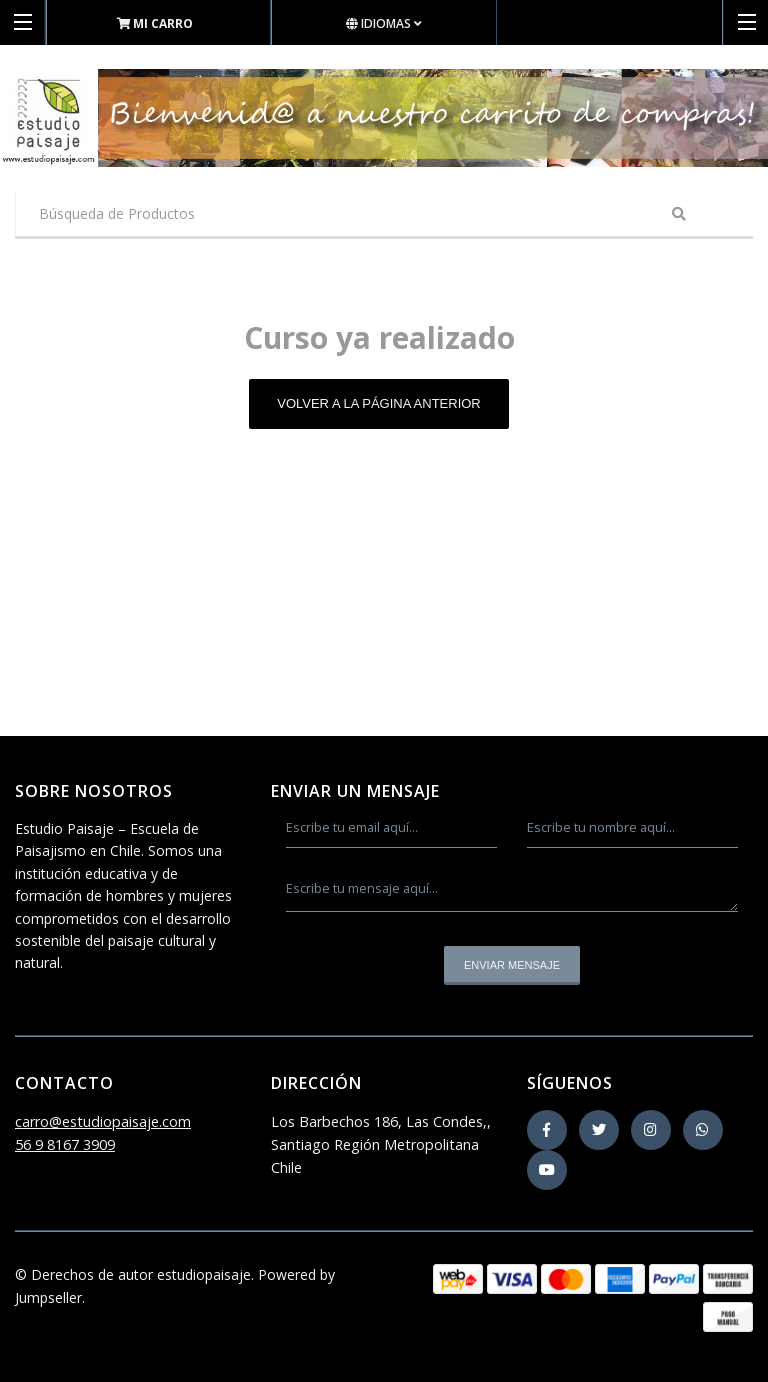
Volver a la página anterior (379, 403)
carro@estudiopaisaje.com (103, 1121)
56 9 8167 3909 (65, 1144)
